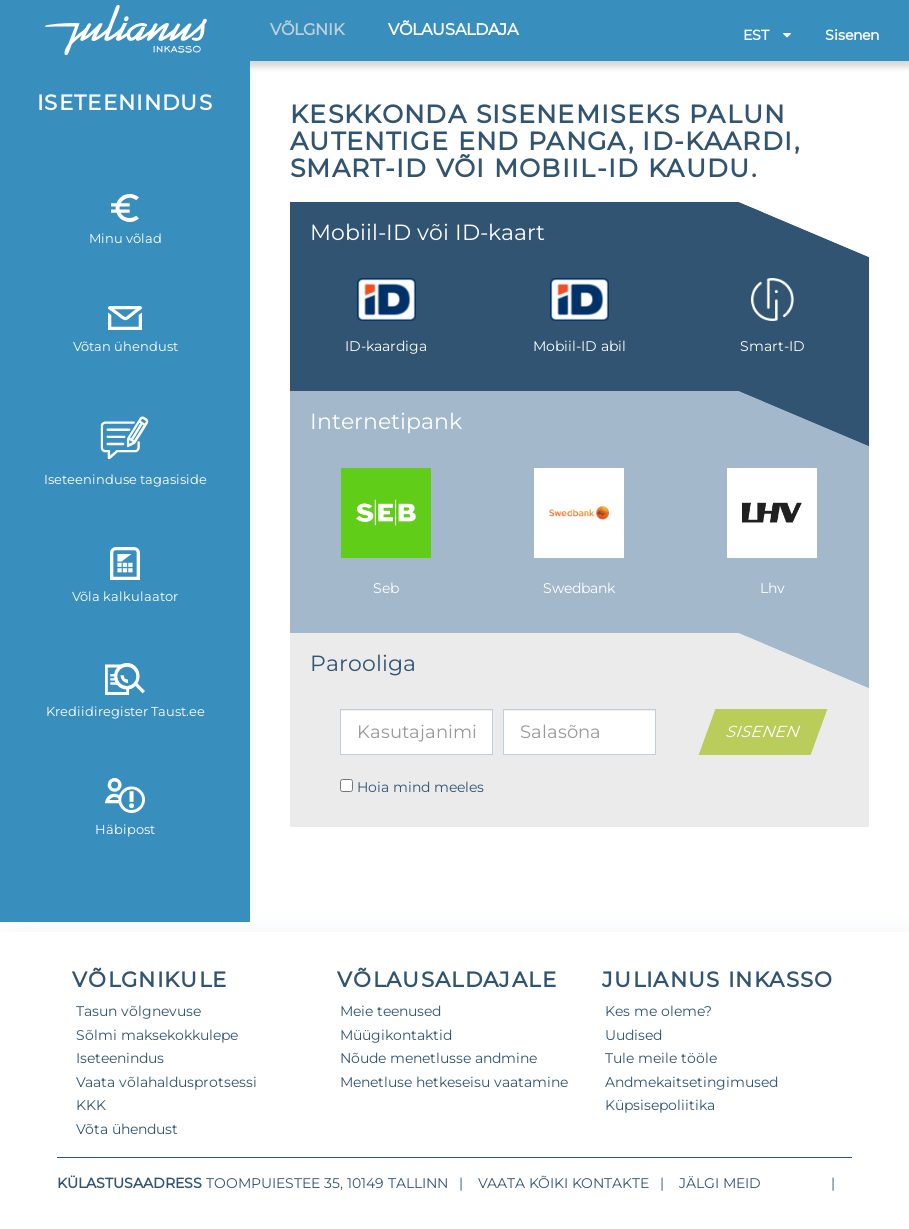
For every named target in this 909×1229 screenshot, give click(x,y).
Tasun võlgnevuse (138, 1011)
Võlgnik (307, 29)
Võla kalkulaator (125, 575)
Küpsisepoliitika (660, 1105)
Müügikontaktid (396, 1035)
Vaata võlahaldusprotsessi (166, 1082)
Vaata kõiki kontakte (563, 1183)
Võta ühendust (127, 1129)
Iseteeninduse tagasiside (125, 450)
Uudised (633, 1035)
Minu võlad (125, 220)
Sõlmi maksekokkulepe (157, 1035)
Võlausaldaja (453, 29)
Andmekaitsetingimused (691, 1082)
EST (767, 35)
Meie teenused (390, 1011)
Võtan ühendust (125, 330)
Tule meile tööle (661, 1058)
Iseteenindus (120, 1058)
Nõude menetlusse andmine (438, 1058)
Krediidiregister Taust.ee (125, 691)
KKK (91, 1105)
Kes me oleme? (658, 1011)
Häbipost (125, 807)
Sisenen (852, 35)
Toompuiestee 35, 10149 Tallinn (327, 1183)
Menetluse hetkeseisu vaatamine (454, 1082)
